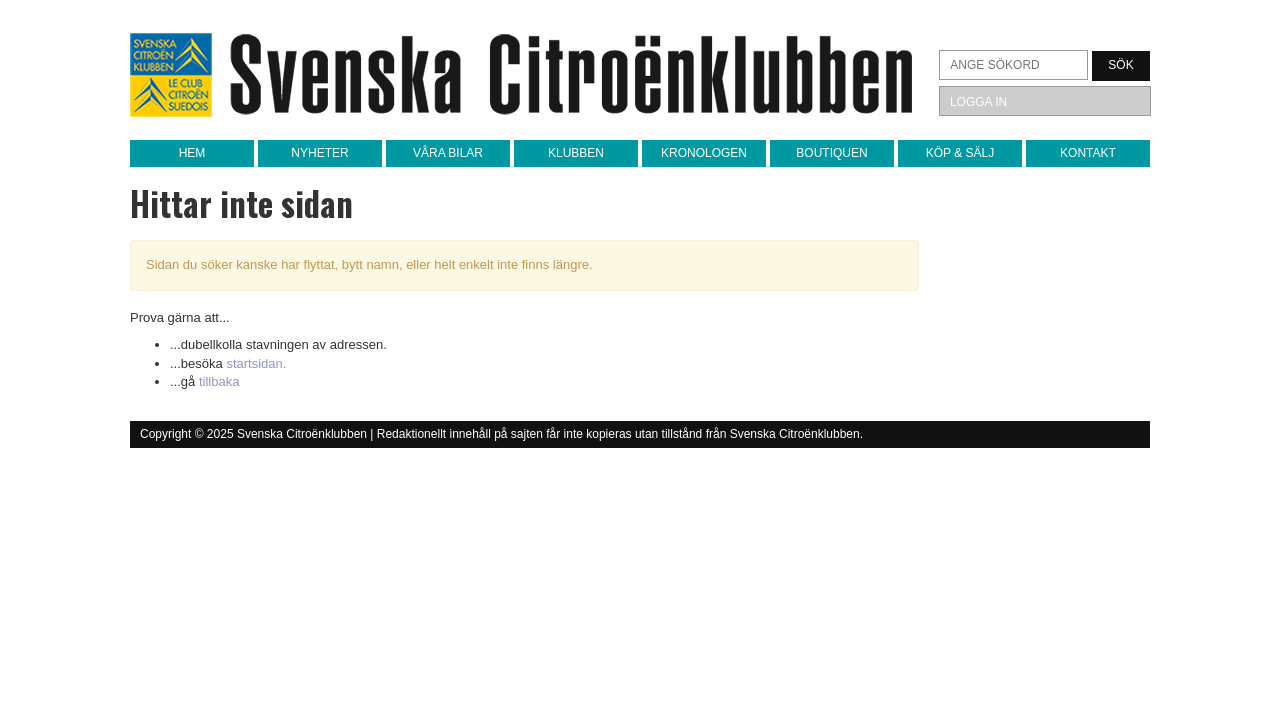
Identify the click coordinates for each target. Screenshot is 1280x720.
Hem (192, 153)
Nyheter (319, 153)
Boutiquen (831, 153)
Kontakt (1088, 153)
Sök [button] (1120, 65)
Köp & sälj (960, 153)
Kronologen (704, 153)
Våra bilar (448, 153)
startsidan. (256, 363)
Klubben (576, 153)
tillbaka (219, 381)
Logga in (978, 102)
